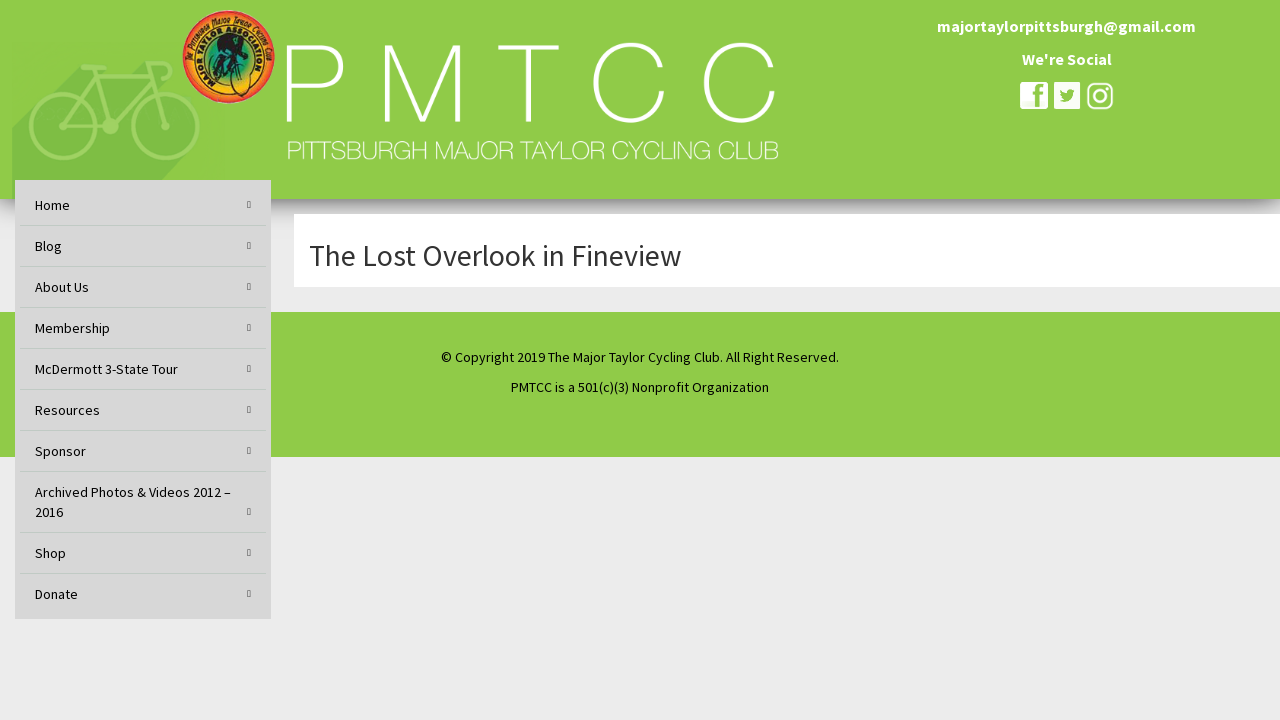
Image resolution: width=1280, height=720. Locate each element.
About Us (62, 287)
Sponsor (60, 451)
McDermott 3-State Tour (106, 369)
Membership (72, 328)
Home (52, 205)
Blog (48, 246)
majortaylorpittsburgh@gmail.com (1066, 26)
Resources (67, 410)
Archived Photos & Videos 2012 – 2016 (133, 502)
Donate (56, 594)
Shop (50, 553)
